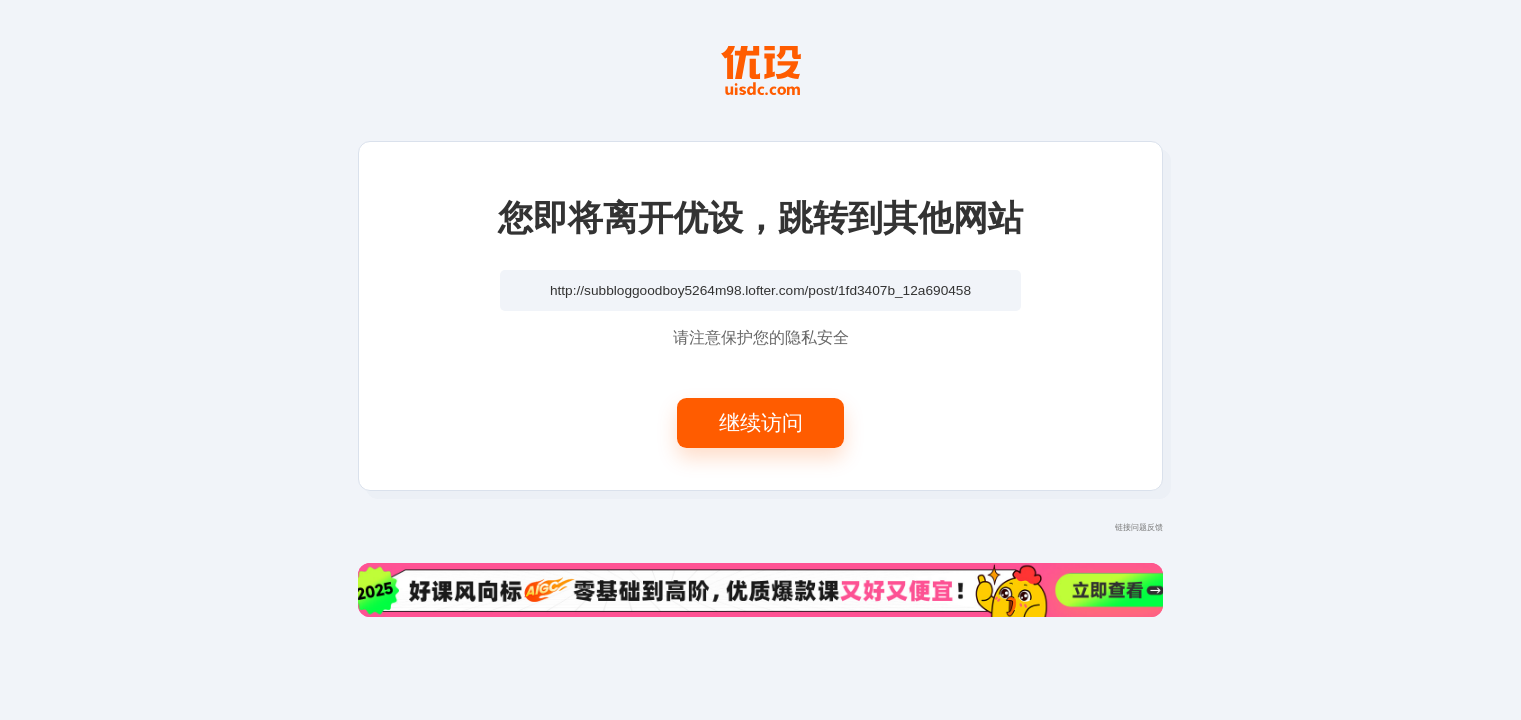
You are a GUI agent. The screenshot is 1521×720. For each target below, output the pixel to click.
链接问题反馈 (1139, 526)
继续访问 (761, 422)
